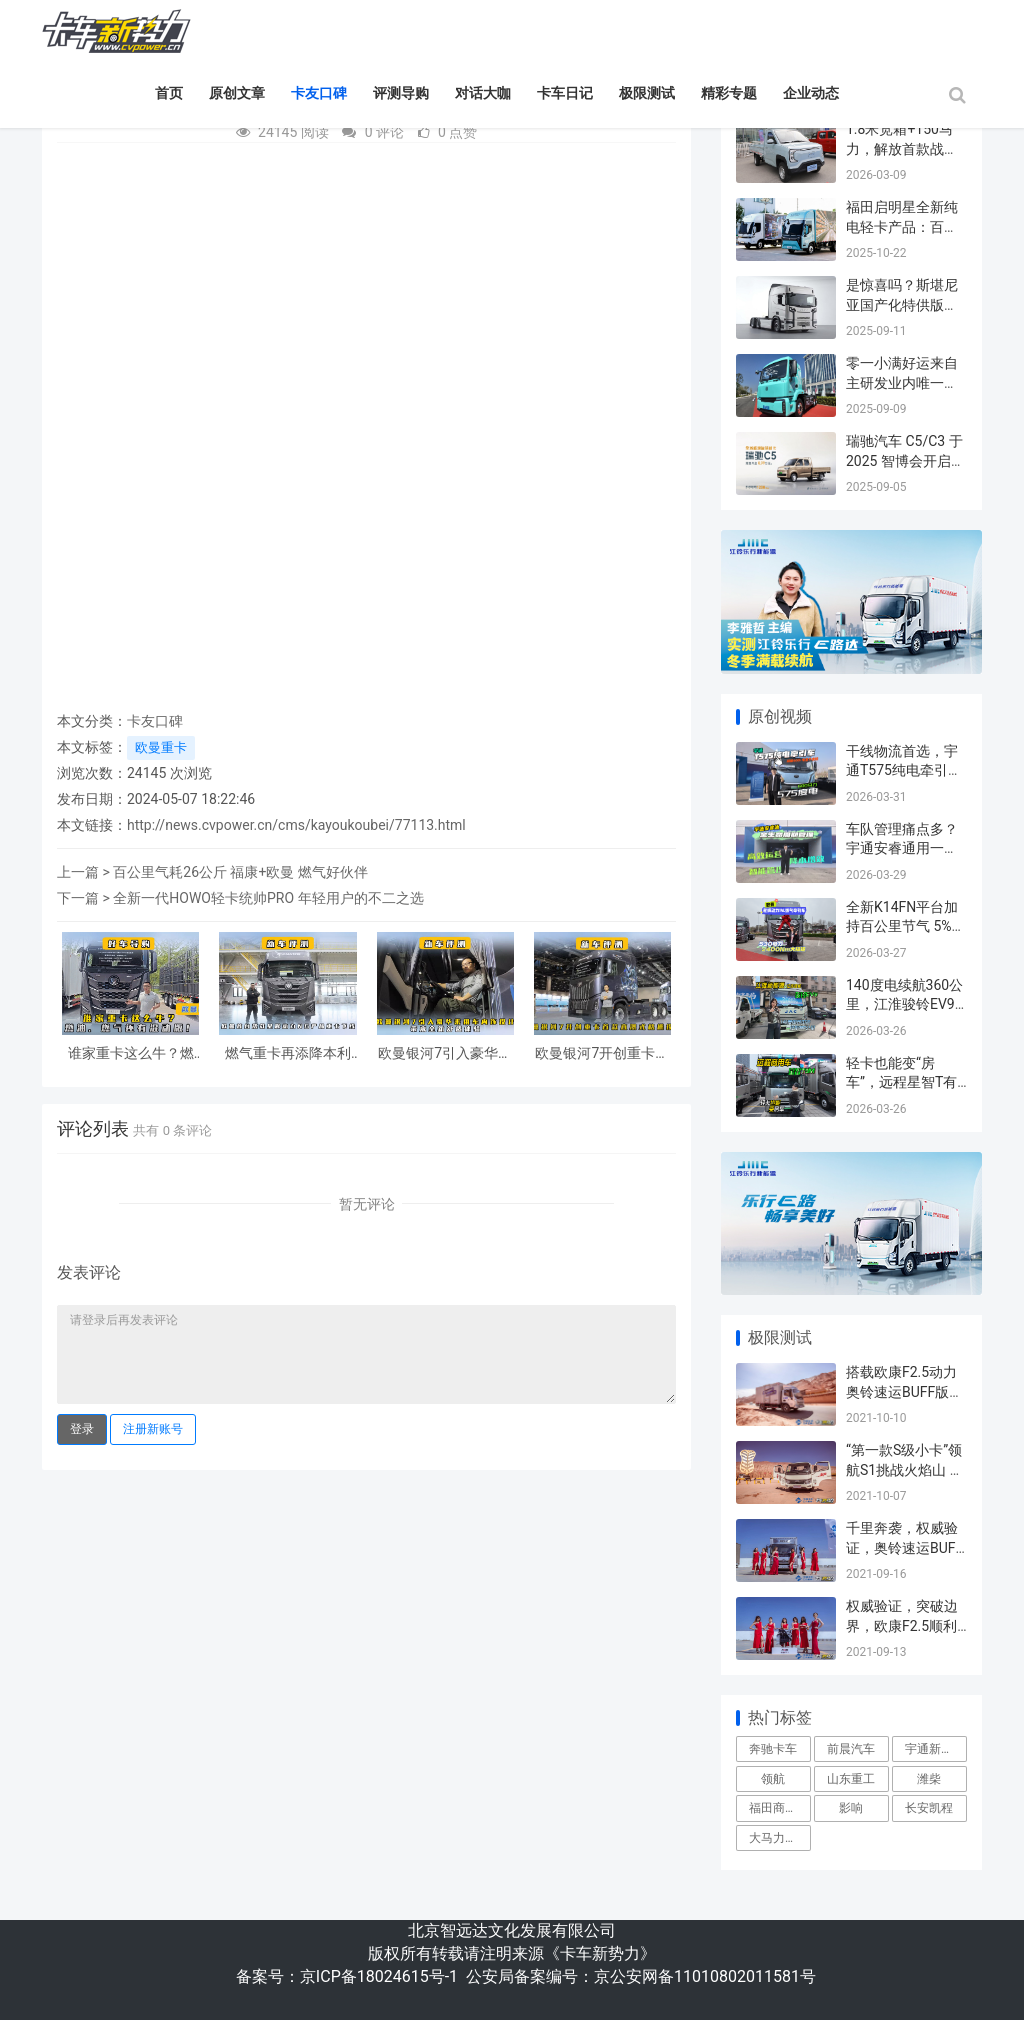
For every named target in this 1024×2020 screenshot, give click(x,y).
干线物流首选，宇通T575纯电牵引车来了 (904, 770)
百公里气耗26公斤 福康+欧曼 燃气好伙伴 (240, 872)
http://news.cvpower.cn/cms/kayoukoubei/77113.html (296, 825)
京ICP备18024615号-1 (379, 1976)
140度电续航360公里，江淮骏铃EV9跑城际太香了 (904, 1004)
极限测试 (647, 93)
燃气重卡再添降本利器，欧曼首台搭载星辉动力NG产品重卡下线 (288, 1054)
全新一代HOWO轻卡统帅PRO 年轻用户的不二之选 (268, 898)
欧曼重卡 (161, 747)
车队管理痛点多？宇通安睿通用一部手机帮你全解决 (902, 848)
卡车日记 (565, 93)
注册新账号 (153, 1429)
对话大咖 (483, 93)
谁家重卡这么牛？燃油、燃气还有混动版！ (131, 1054)
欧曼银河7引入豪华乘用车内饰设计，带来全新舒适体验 (445, 1054)
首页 (169, 93)
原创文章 (237, 93)
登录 (82, 1429)
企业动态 (811, 93)
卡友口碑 (319, 93)
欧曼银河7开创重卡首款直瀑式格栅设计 (602, 1054)
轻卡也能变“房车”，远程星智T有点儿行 (901, 1082)
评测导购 (401, 93)
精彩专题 (729, 93)
